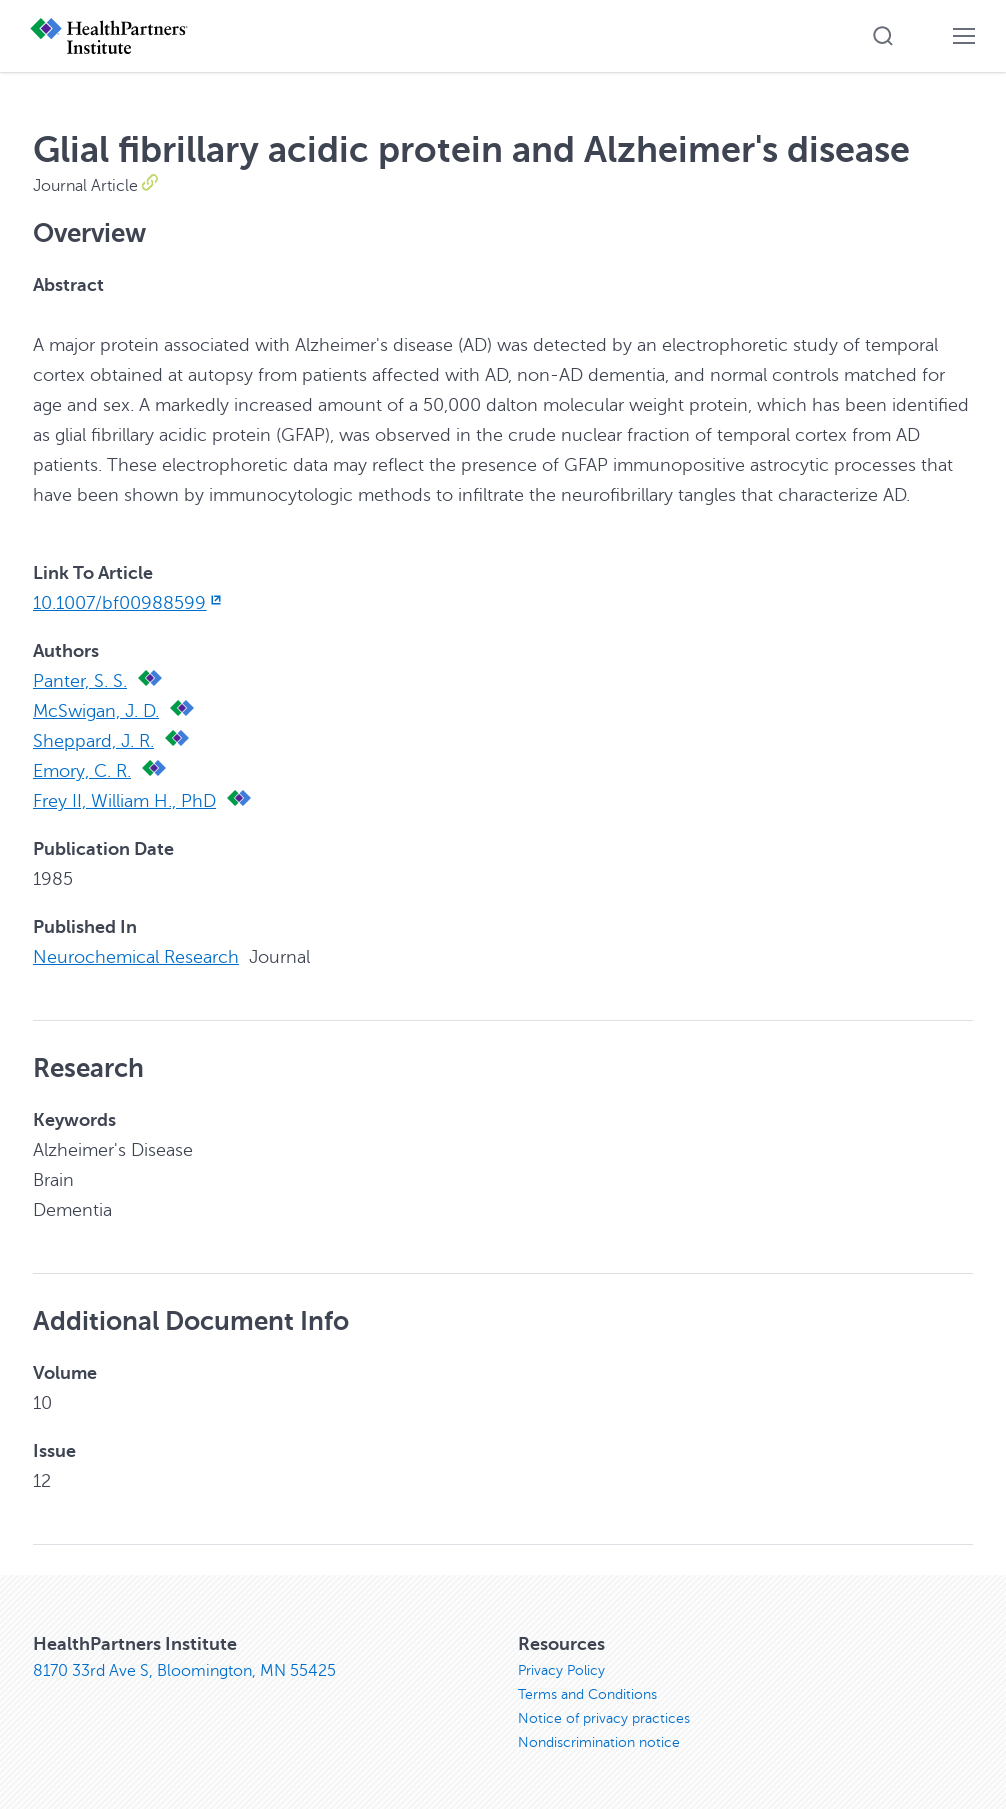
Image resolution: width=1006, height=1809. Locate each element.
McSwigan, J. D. (96, 711)
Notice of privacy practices (604, 1718)
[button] (883, 36)
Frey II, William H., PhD (124, 801)
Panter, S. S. (80, 681)
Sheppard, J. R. (93, 741)
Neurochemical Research (136, 957)
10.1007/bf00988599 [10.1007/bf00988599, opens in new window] (129, 603)
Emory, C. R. (82, 771)
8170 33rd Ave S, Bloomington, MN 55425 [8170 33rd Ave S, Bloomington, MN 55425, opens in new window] (184, 1671)
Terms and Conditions (587, 1694)
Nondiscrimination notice (599, 1742)
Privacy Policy (561, 1670)
